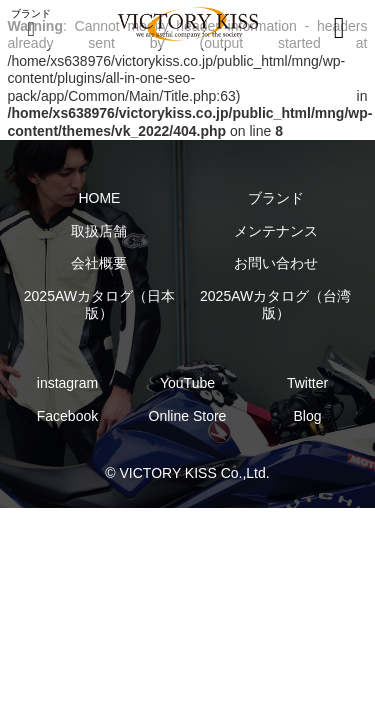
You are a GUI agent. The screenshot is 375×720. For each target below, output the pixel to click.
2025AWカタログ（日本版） (99, 305)
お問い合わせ (276, 263)
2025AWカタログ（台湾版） (275, 305)
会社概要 (99, 263)
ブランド (276, 198)
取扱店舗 (99, 231)
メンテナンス (276, 231)
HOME (99, 198)
